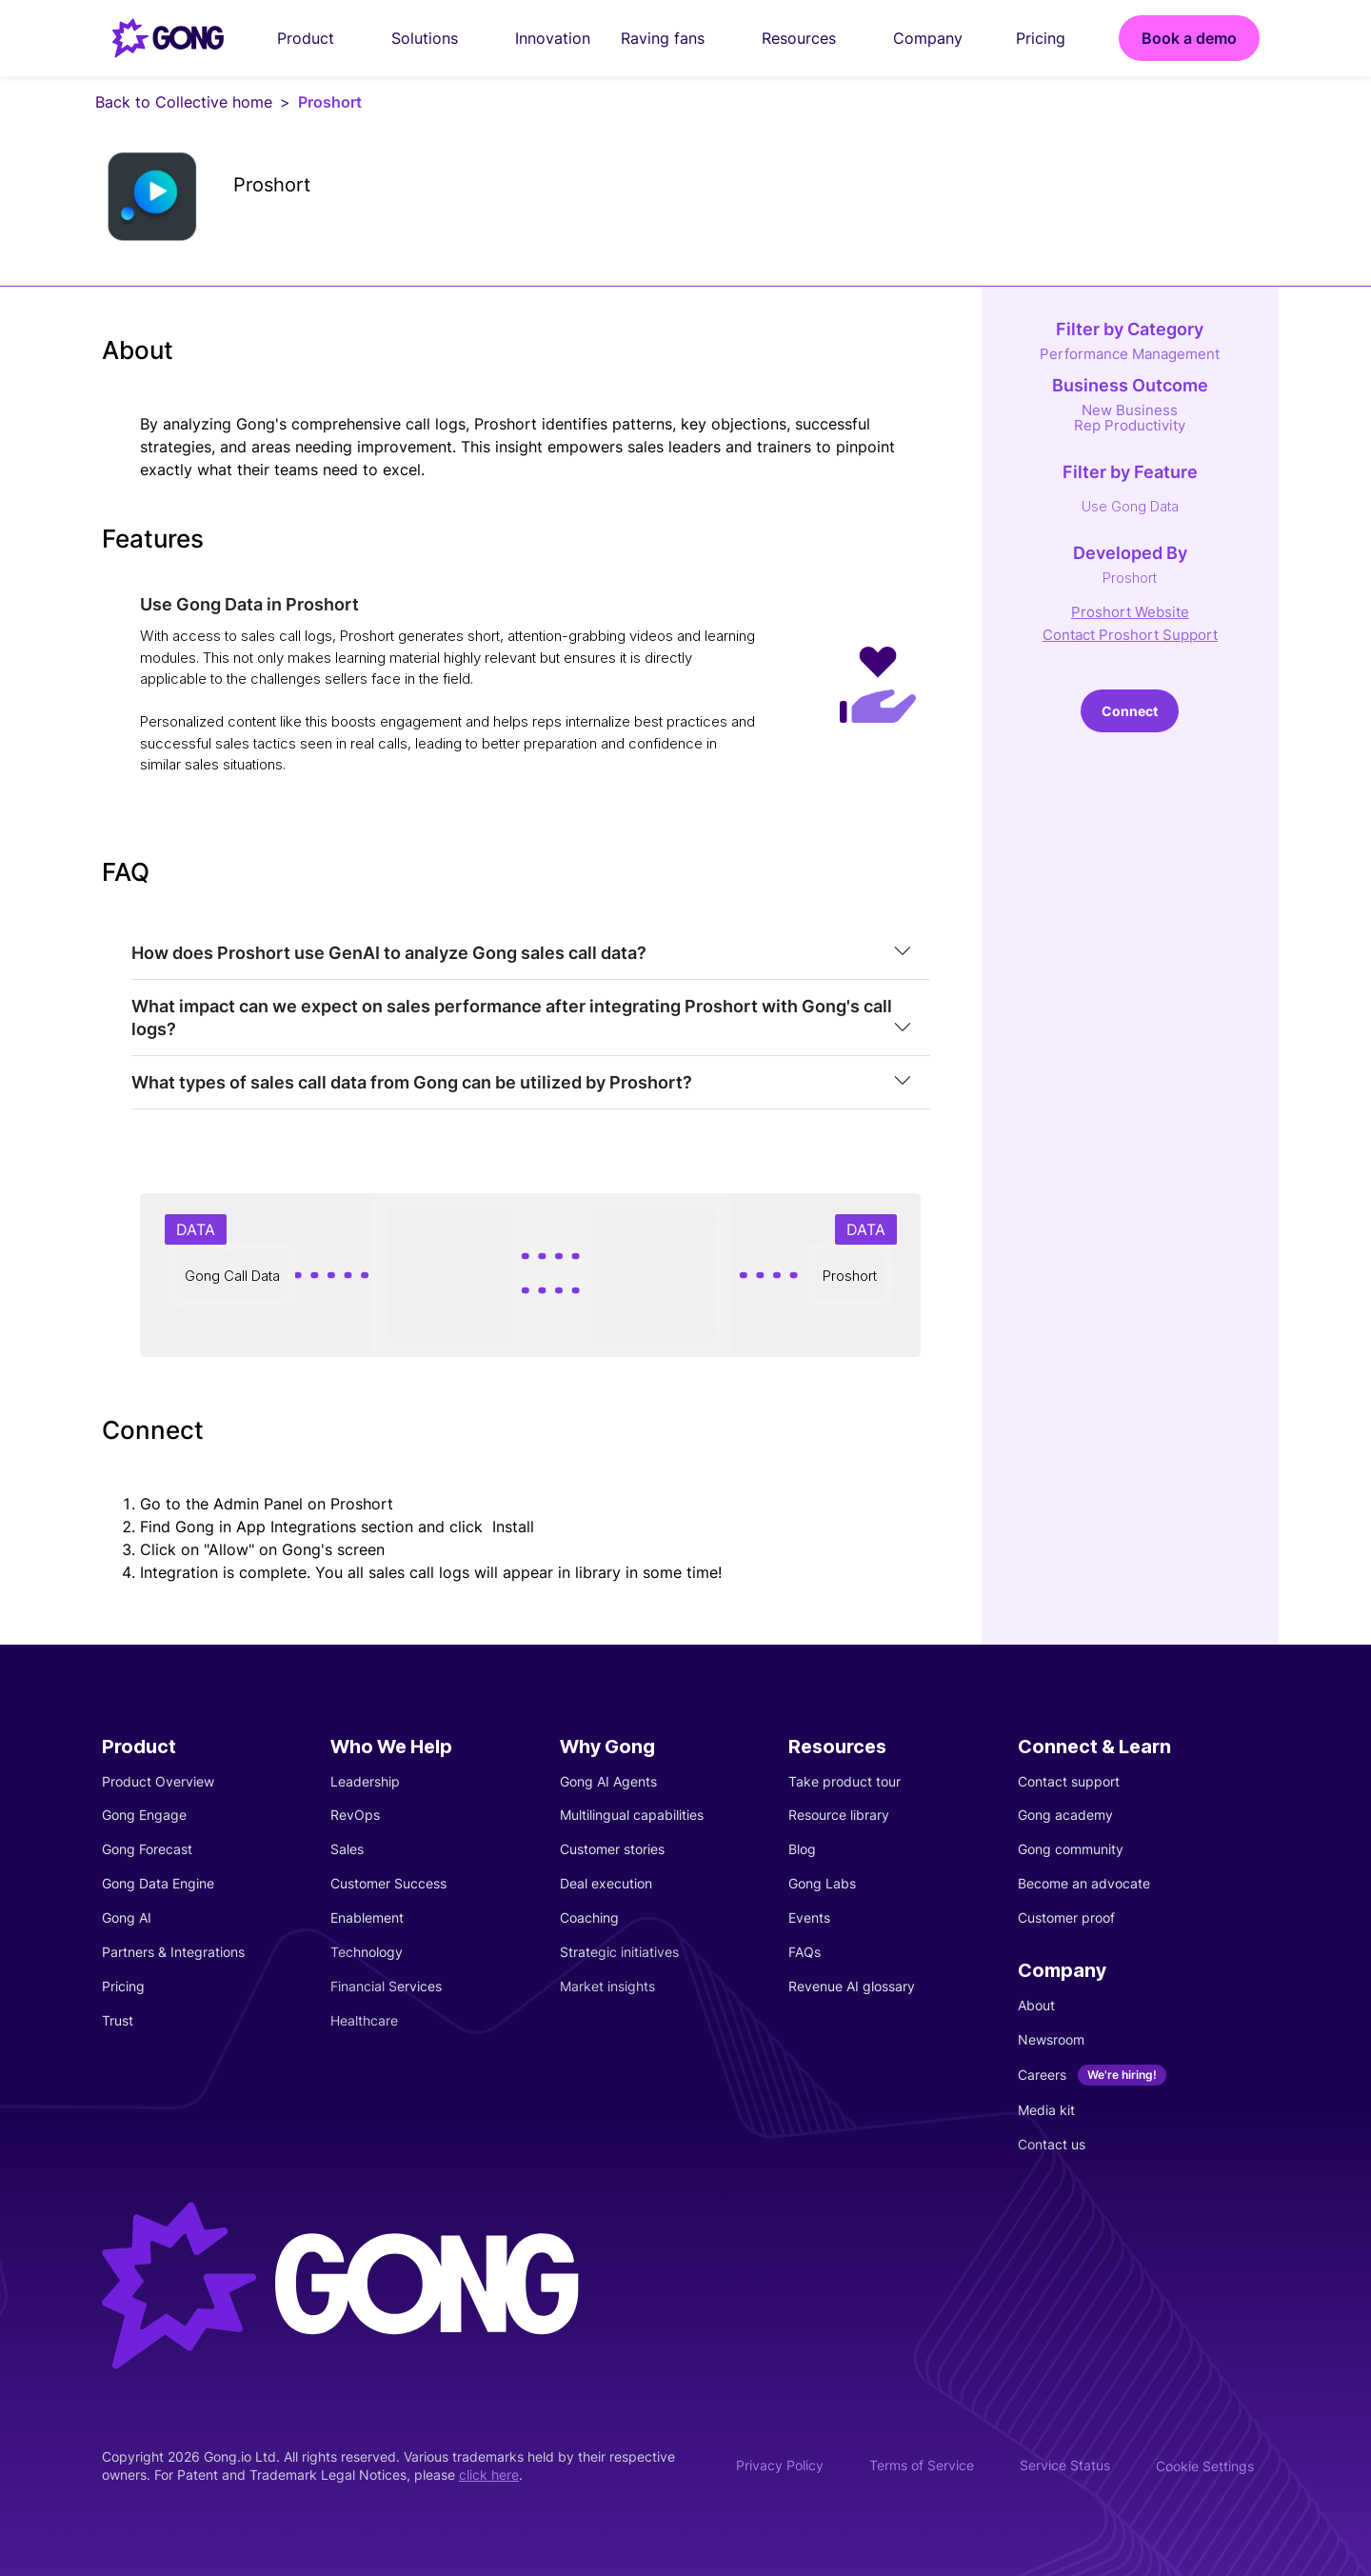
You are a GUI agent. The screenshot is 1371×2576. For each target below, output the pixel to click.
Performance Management (1130, 354)
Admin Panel (258, 1503)
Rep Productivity (1129, 425)
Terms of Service (921, 2465)
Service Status (1065, 2465)
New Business (1130, 410)
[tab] (530, 953)
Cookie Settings (1205, 2466)
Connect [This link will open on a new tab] (1130, 711)
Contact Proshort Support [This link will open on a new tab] (1130, 635)
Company (939, 38)
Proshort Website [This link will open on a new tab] (1130, 612)
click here (489, 2474)
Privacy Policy (780, 2465)
